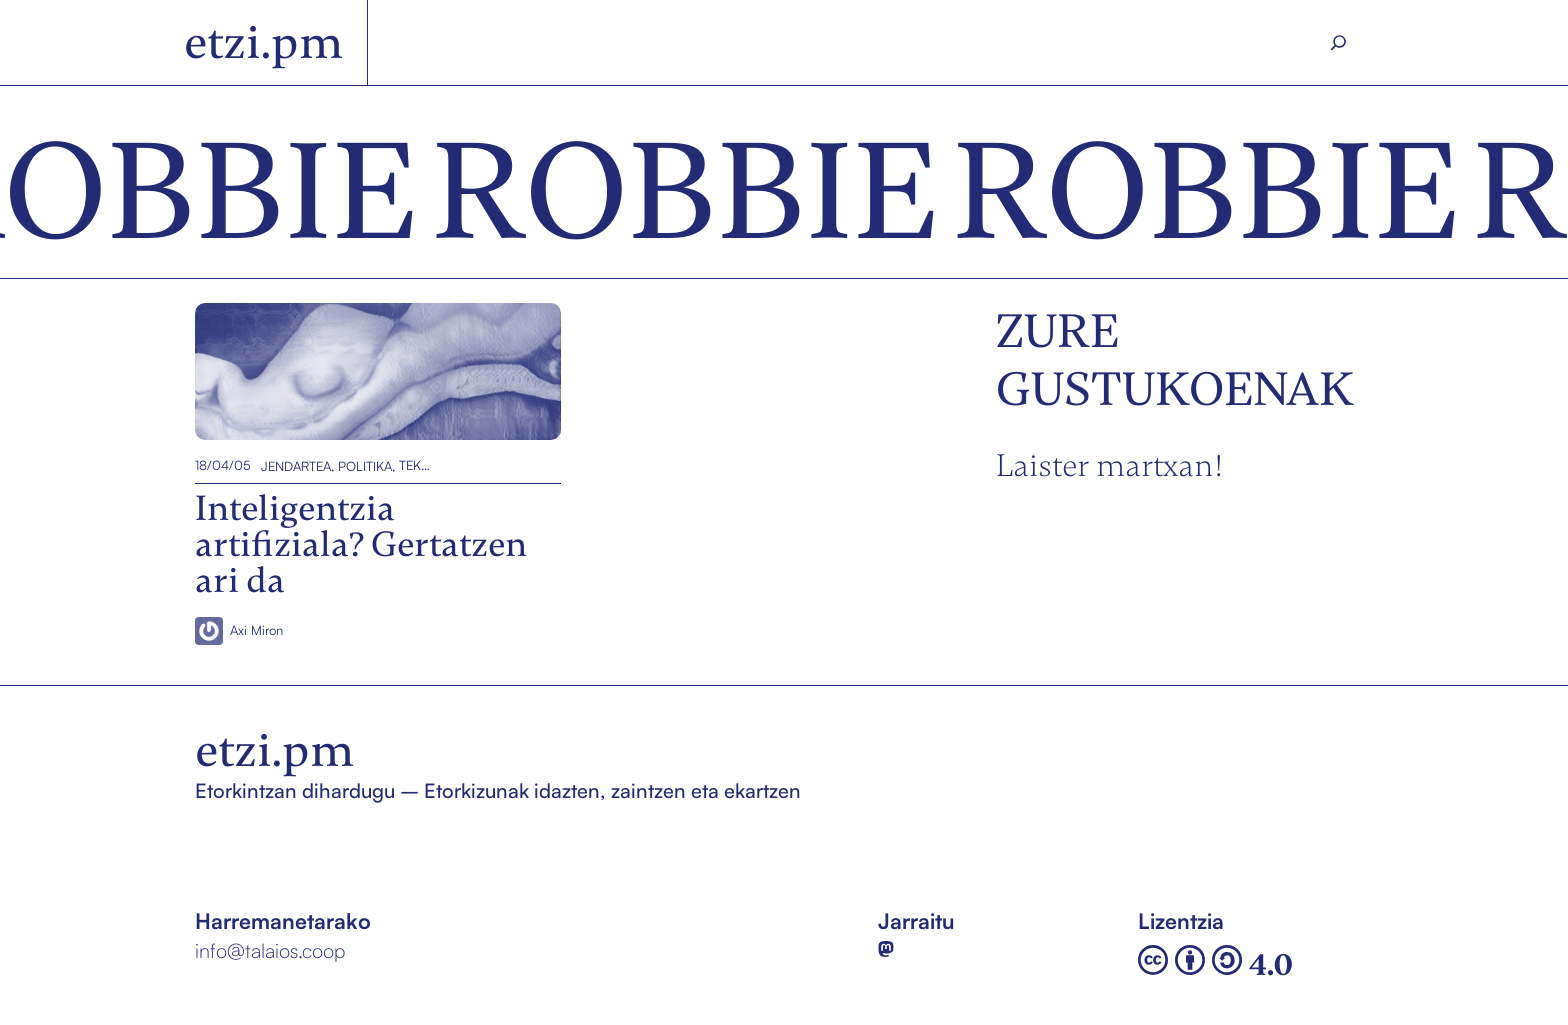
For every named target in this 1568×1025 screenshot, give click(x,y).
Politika (365, 465)
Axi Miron (256, 630)
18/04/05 (223, 465)
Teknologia (417, 465)
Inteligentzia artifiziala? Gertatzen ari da (371, 371)
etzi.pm (263, 42)
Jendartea (296, 465)
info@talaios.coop (270, 950)
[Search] (1339, 43)
